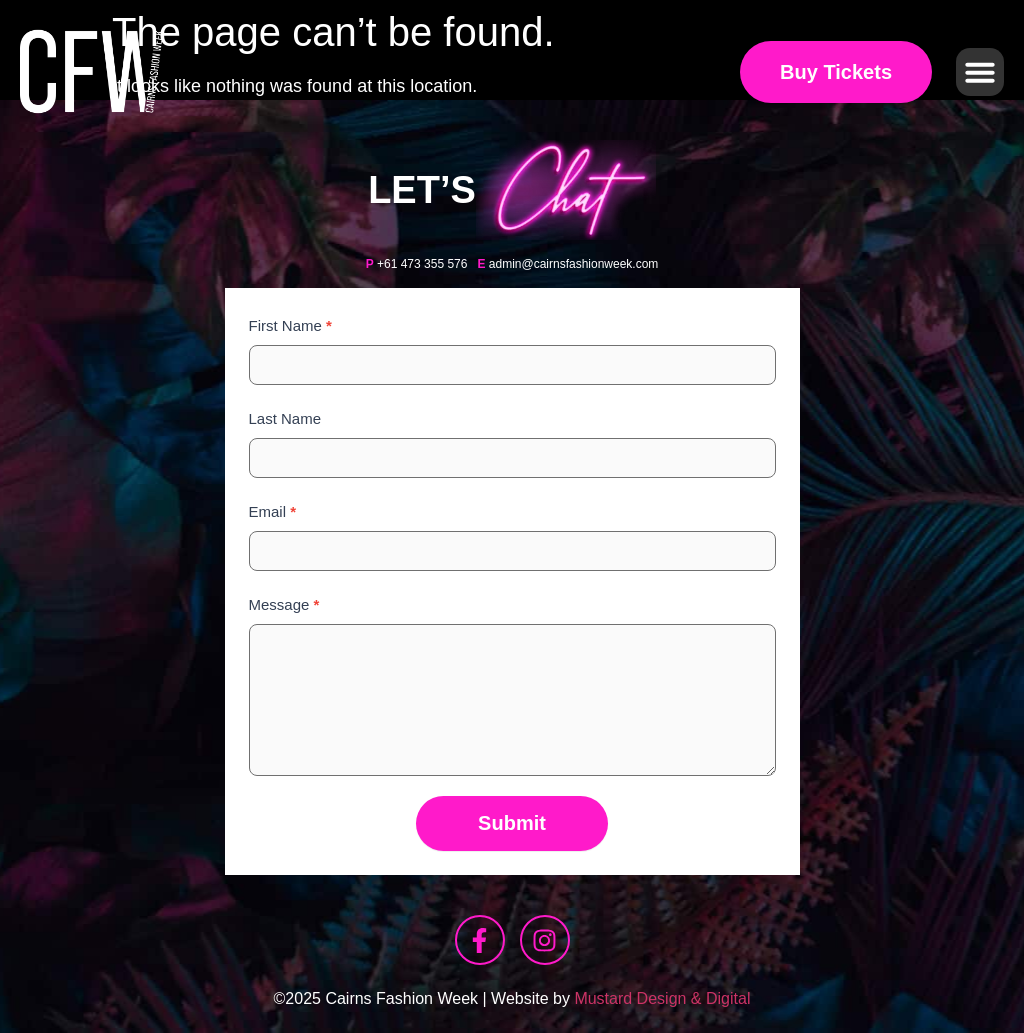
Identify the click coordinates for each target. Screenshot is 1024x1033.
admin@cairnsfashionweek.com (574, 264)
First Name (290, 325)
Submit (512, 823)
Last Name (285, 418)
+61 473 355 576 (422, 264)
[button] (980, 72)
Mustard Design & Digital (662, 998)
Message (284, 604)
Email (273, 511)
